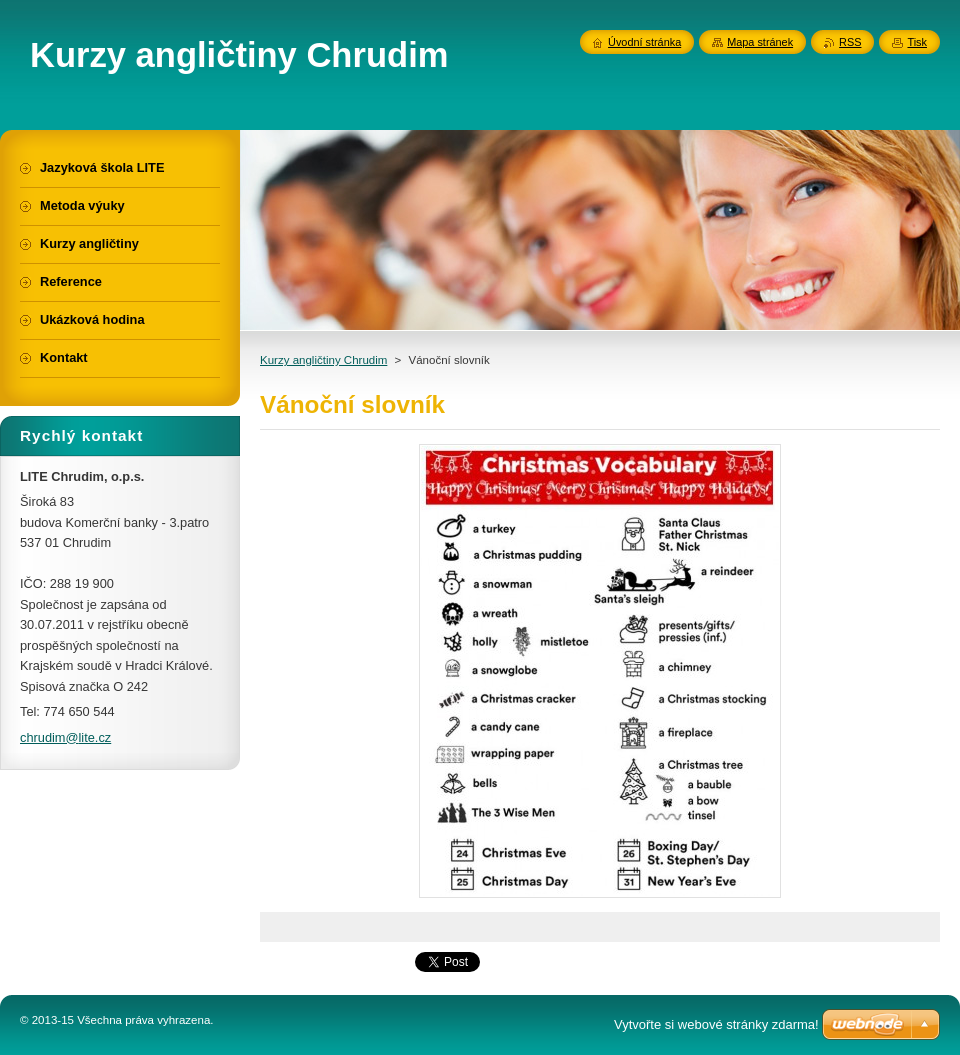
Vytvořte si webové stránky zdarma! (716, 1024)
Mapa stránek (760, 42)
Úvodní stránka (644, 42)
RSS (850, 42)
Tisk (917, 42)
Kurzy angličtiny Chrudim (323, 360)
